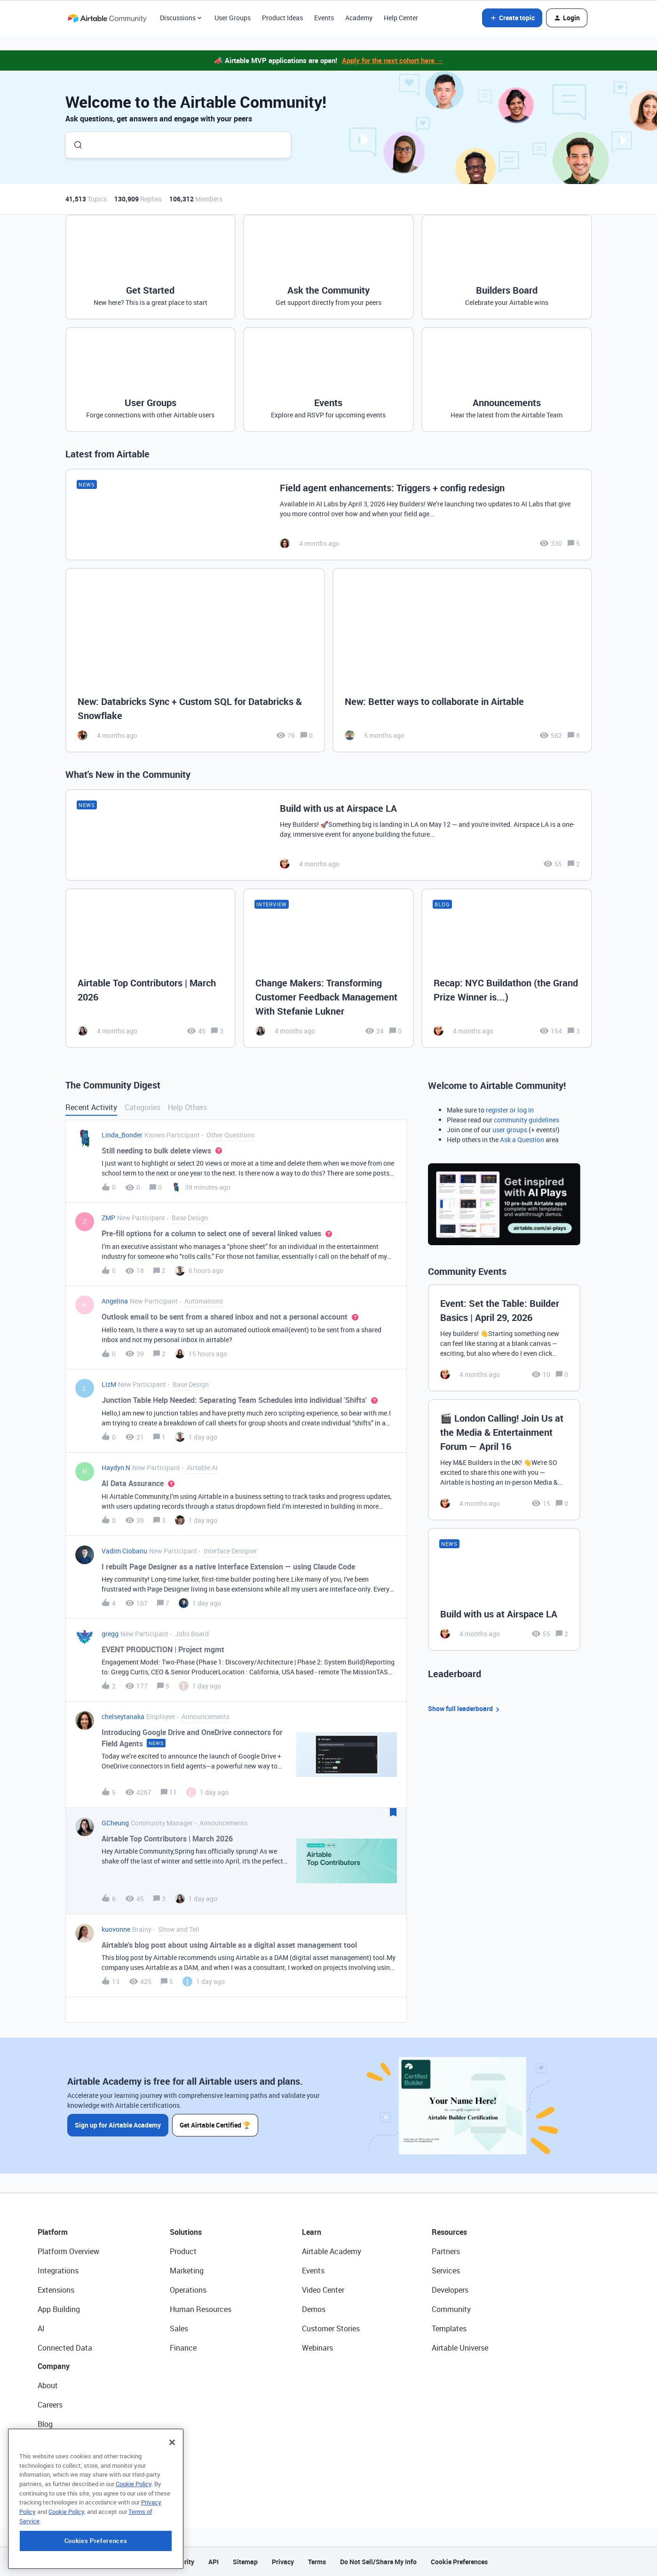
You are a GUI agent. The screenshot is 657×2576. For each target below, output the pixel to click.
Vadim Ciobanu (124, 1550)
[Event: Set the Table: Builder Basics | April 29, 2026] (504, 1338)
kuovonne (116, 1929)
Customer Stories (331, 2328)
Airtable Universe (460, 2348)
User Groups (232, 17)
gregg (110, 1633)
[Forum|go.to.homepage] (107, 17)
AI (41, 2328)
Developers (450, 2290)
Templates (449, 2328)
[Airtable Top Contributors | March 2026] (150, 968)
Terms (317, 2561)
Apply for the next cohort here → (392, 60)
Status (49, 2443)
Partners (446, 2251)
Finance (183, 2348)
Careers (50, 2405)
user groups (509, 1129)
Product (183, 2251)
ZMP (108, 1217)
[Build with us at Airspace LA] (328, 835)
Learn (311, 2232)
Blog (45, 2424)
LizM (109, 1384)
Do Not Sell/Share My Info (378, 2561)
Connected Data (65, 2348)
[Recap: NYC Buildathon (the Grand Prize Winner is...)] (506, 968)
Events (324, 17)
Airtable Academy (331, 2251)
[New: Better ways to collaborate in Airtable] (462, 660)
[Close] (172, 2499)
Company (54, 2366)
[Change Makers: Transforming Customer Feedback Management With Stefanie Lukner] (328, 968)
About (48, 2385)
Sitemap (245, 2561)
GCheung (115, 1822)
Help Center (401, 17)
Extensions (56, 2290)
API (213, 2561)
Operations (188, 2290)
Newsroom (55, 2462)
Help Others (187, 1107)
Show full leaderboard (465, 1709)
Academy (358, 17)
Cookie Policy (133, 2540)
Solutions (186, 2232)
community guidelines (526, 1119)
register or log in (510, 1109)
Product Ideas (282, 17)
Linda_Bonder (122, 1134)
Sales (179, 2328)
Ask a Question (522, 1139)
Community (451, 2309)
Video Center (323, 2290)
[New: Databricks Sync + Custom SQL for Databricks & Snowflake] (195, 660)
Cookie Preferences (459, 2561)
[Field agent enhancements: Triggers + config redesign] (328, 514)
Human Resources (200, 2309)
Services (446, 2270)
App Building (59, 2309)
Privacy (283, 2561)
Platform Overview (68, 2251)
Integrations (58, 2270)
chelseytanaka (123, 1716)
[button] (512, 17)
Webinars (317, 2348)
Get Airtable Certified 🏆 (215, 2124)
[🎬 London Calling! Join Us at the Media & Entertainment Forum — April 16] (504, 1459)
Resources (449, 2232)
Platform (53, 2232)
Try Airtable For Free (71, 2482)
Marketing (187, 2270)
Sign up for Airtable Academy (118, 2124)
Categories (142, 1107)
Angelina (115, 1300)
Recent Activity (91, 1107)
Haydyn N (116, 1467)
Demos (313, 2309)
